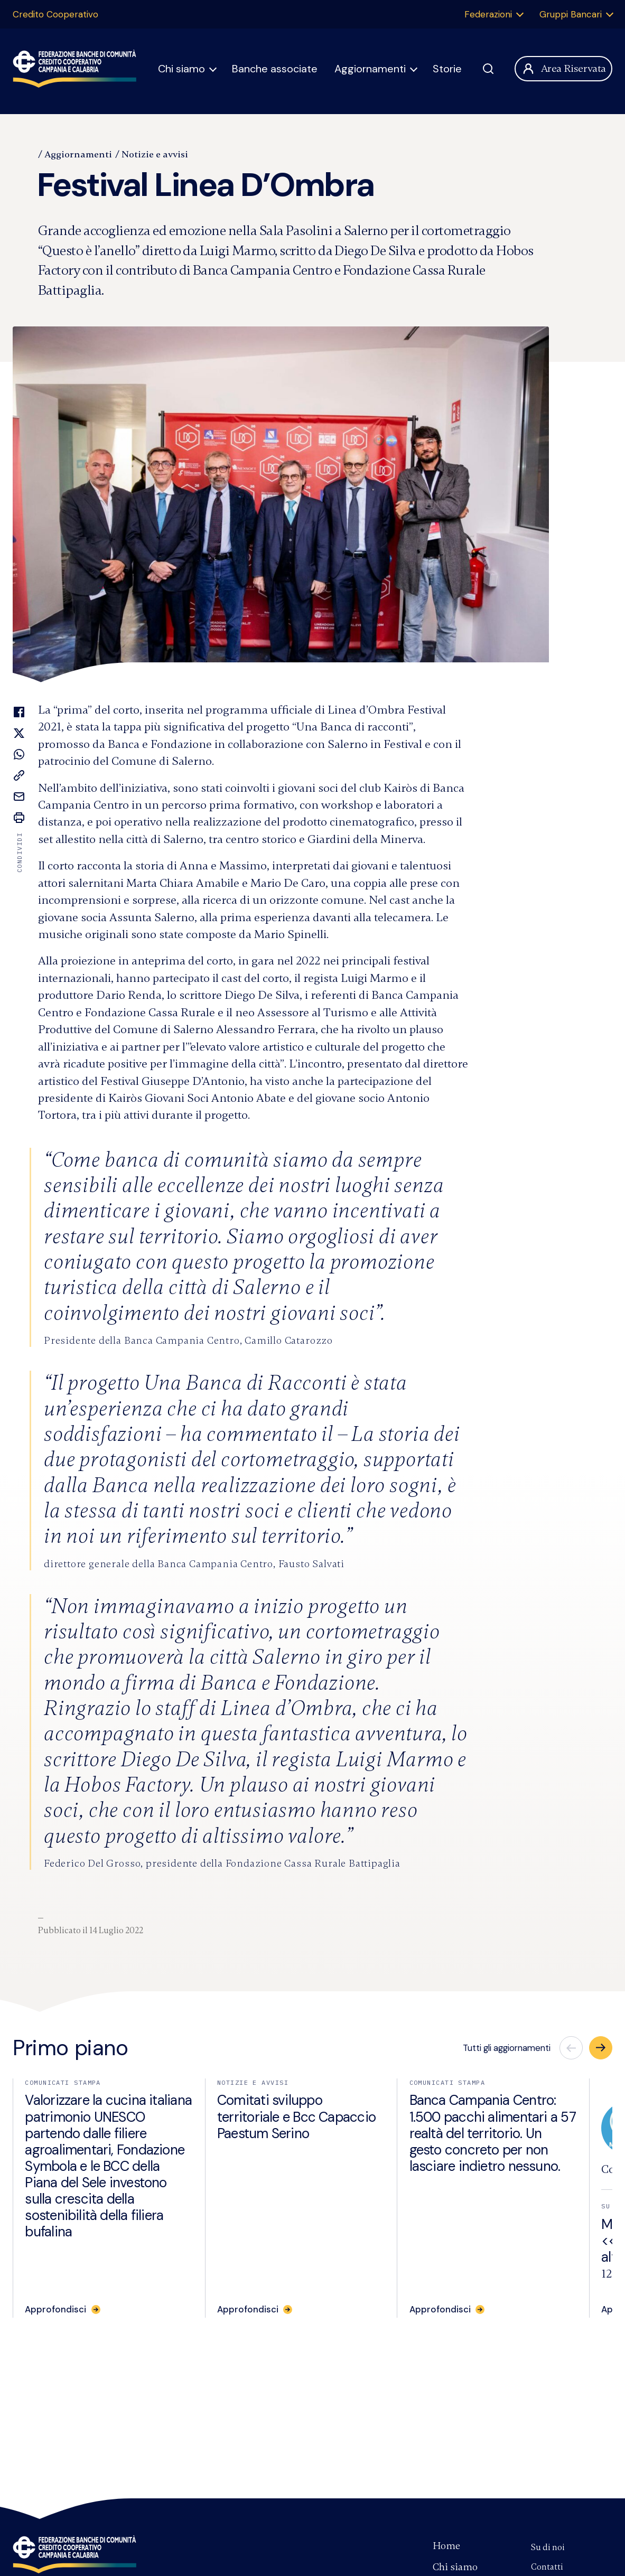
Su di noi (548, 2547)
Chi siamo (181, 69)
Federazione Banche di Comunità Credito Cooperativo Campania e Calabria (74, 2554)
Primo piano (70, 2048)
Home (446, 2546)
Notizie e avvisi (155, 154)
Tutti (507, 2048)
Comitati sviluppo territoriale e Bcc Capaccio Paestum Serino (296, 2116)
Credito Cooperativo (55, 14)
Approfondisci (55, 2309)
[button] (600, 2047)
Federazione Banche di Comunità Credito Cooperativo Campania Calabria (74, 69)
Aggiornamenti (370, 69)
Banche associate (275, 69)
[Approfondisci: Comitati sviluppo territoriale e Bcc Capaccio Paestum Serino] (254, 2309)
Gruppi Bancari (570, 14)
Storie (447, 69)
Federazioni (488, 14)
